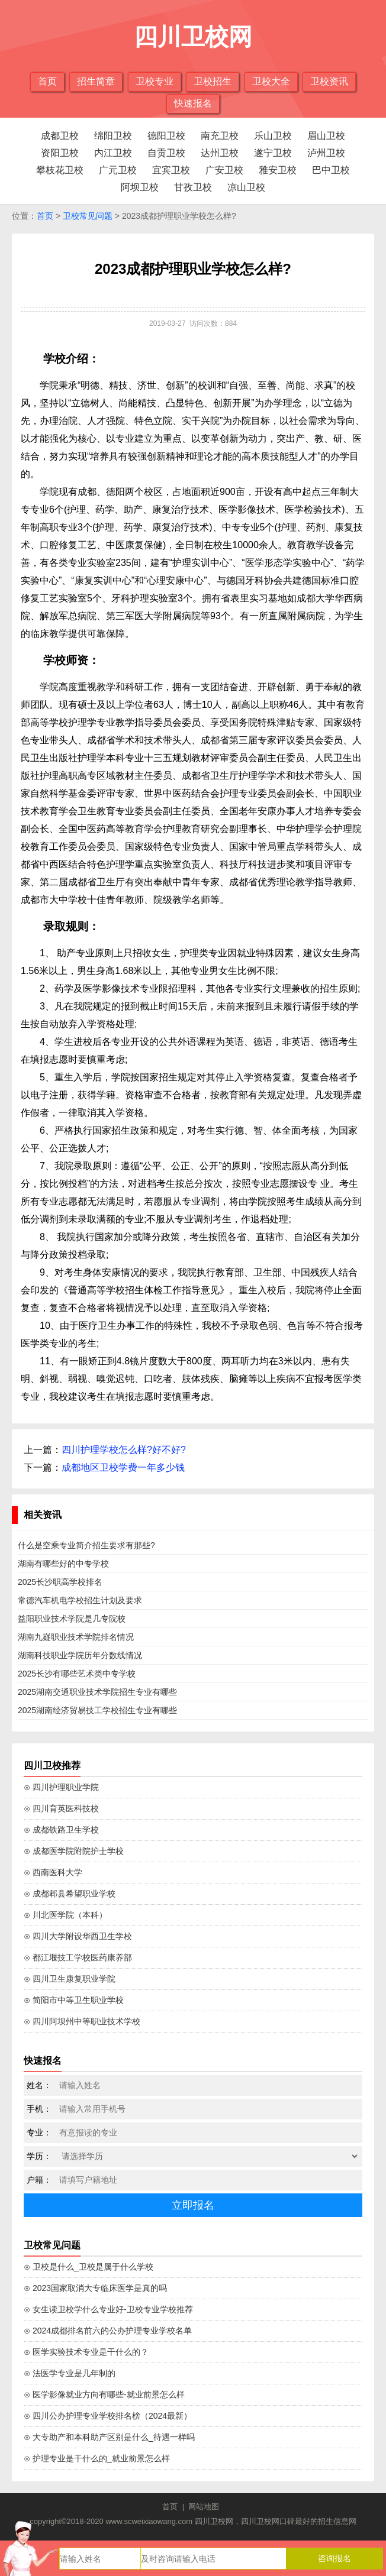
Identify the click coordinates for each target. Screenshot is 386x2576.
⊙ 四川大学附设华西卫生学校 (78, 1936)
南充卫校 (220, 136)
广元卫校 (118, 170)
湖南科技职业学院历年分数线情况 (80, 1655)
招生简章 (96, 81)
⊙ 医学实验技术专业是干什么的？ (86, 2352)
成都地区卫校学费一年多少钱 (123, 1467)
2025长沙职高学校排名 (60, 1582)
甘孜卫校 (193, 187)
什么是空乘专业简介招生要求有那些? (86, 1545)
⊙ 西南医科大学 (53, 1872)
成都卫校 (60, 136)
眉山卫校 (326, 136)
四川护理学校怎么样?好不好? (124, 1450)
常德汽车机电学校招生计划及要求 (80, 1600)
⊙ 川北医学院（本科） (65, 1915)
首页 (47, 81)
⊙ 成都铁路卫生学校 (61, 1829)
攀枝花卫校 (59, 170)
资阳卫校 (60, 153)
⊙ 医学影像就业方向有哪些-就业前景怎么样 (104, 2394)
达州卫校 (220, 153)
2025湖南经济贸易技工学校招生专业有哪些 (97, 1710)
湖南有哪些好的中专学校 (63, 1563)
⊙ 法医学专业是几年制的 (69, 2373)
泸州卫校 (326, 153)
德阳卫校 (166, 136)
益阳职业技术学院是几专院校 (72, 1618)
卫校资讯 (329, 81)
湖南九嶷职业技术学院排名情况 (76, 1637)
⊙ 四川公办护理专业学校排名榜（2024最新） (108, 2415)
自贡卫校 (166, 153)
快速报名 (193, 103)
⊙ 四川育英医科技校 (61, 1808)
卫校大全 (271, 81)
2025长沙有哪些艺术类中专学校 (77, 1673)
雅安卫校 (278, 170)
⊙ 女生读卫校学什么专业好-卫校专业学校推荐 (108, 2309)
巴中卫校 (331, 170)
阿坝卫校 (140, 187)
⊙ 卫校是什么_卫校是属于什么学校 (88, 2266)
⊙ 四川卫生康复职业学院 (69, 1978)
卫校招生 (212, 81)
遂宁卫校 (273, 153)
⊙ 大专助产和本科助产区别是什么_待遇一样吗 (109, 2437)
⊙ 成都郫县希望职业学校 (69, 1893)
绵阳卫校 (113, 136)
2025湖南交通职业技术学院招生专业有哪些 (97, 1692)
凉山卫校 (246, 187)
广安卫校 (224, 170)
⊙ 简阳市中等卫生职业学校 (74, 2000)
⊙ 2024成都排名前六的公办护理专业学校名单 (108, 2330)
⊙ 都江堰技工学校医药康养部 (78, 1957)
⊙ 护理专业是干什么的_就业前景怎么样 (97, 2458)
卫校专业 (154, 81)
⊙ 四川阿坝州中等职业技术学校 (82, 2021)
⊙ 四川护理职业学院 (61, 1787)
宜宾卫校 (171, 170)
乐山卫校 (273, 136)
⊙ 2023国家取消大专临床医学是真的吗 (95, 2288)
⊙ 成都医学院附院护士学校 (74, 1851)
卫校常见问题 (87, 216)
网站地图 (203, 2506)
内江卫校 (113, 153)
